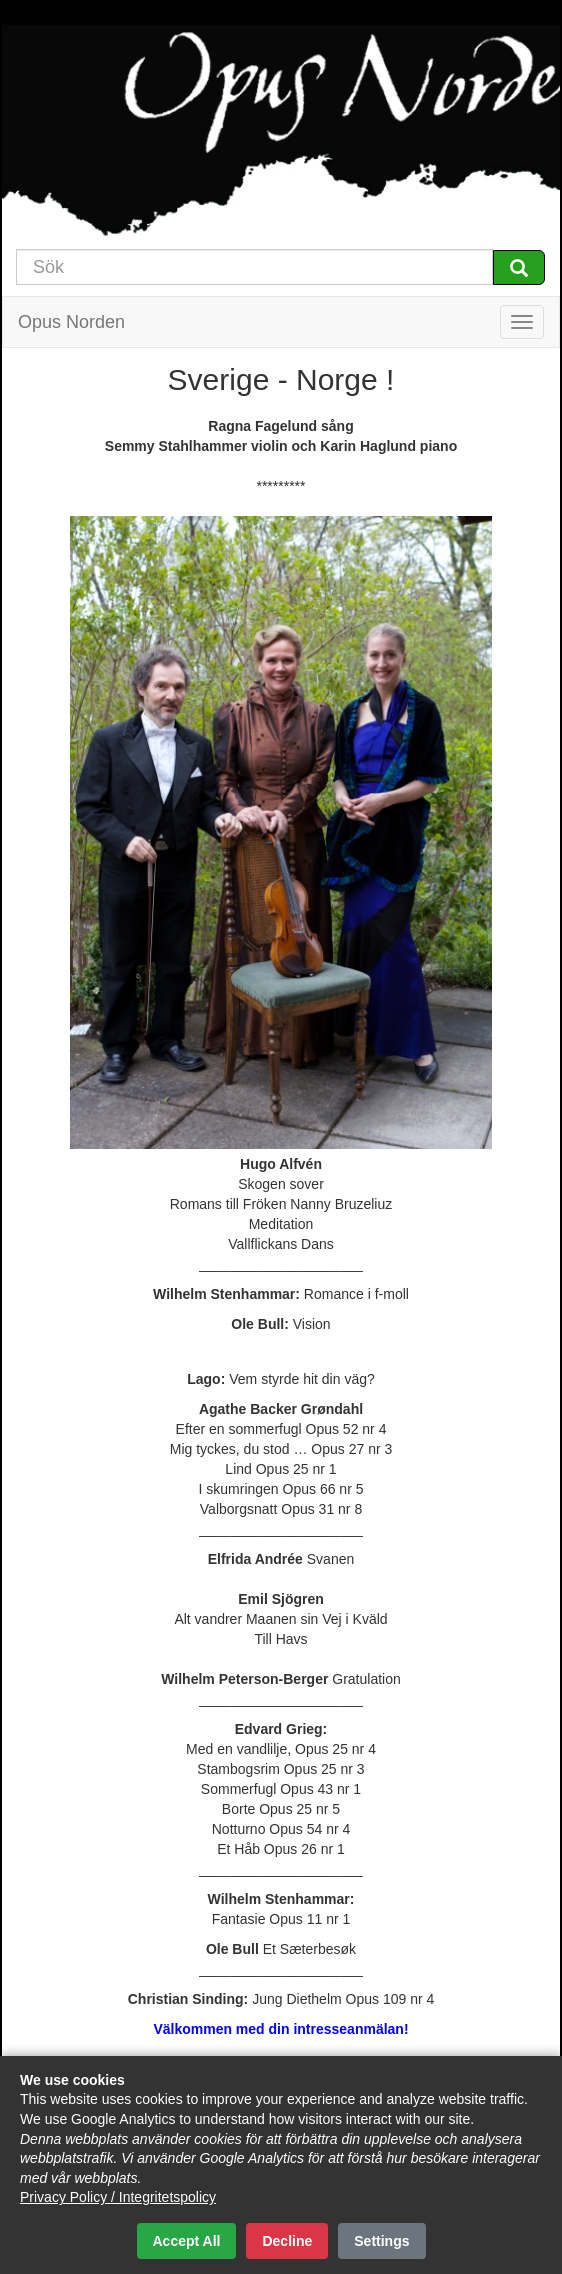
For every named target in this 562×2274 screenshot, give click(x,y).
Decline (287, 2241)
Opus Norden (71, 322)
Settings (381, 2241)
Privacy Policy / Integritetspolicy (118, 2197)
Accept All (187, 2241)
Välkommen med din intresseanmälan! (280, 2029)
